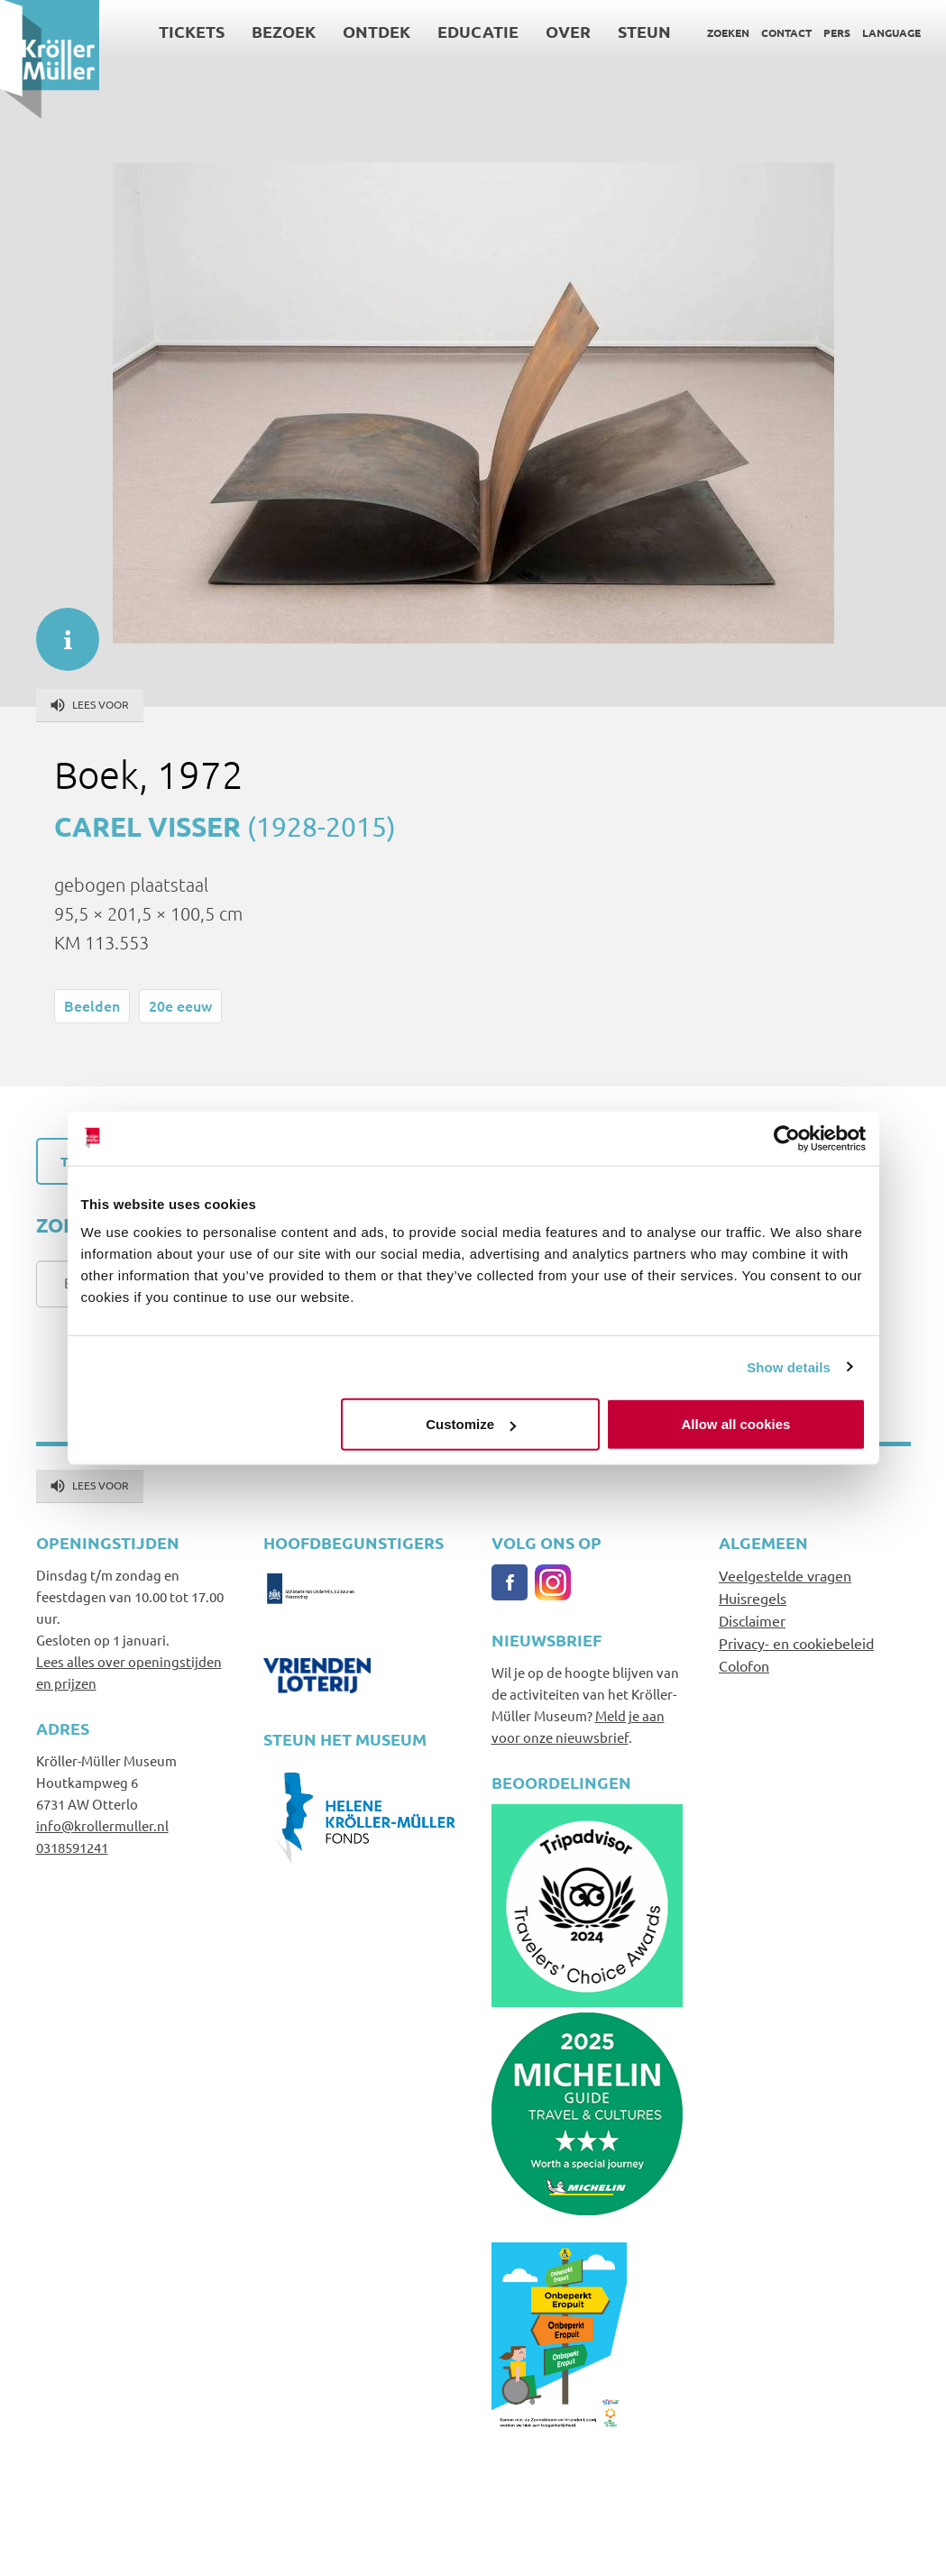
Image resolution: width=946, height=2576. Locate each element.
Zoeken (728, 32)
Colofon (744, 1665)
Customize (471, 1424)
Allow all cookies (736, 1424)
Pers (836, 32)
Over (568, 31)
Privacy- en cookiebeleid (796, 1643)
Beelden (92, 1005)
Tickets (192, 31)
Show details (789, 1366)
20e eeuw (180, 1005)
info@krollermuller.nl (102, 1825)
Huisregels (752, 1598)
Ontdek (376, 31)
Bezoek (284, 31)
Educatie (478, 31)
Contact (786, 32)
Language (891, 32)
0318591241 (72, 1847)
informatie (58, 630)
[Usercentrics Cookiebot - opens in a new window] (787, 1137)
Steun (644, 31)
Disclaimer (752, 1620)
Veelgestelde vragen (785, 1575)
